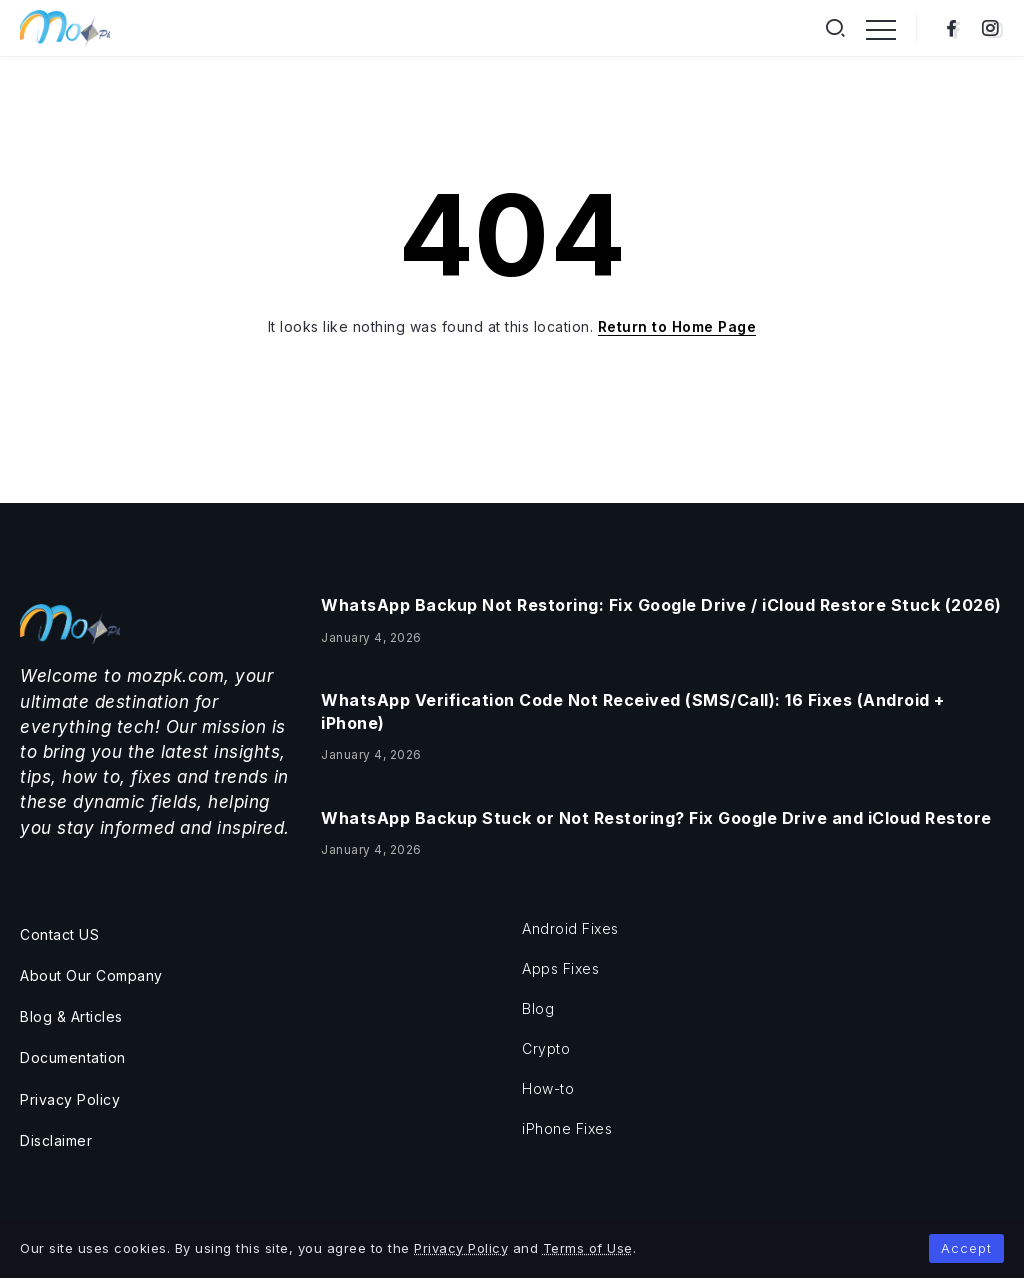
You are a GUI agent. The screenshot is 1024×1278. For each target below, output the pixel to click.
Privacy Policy (461, 1248)
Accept (966, 1248)
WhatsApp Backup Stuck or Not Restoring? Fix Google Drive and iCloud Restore (656, 818)
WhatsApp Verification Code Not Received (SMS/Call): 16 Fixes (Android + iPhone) (633, 711)
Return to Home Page (677, 326)
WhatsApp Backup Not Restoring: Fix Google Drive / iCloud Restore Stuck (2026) (661, 605)
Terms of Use (588, 1248)
